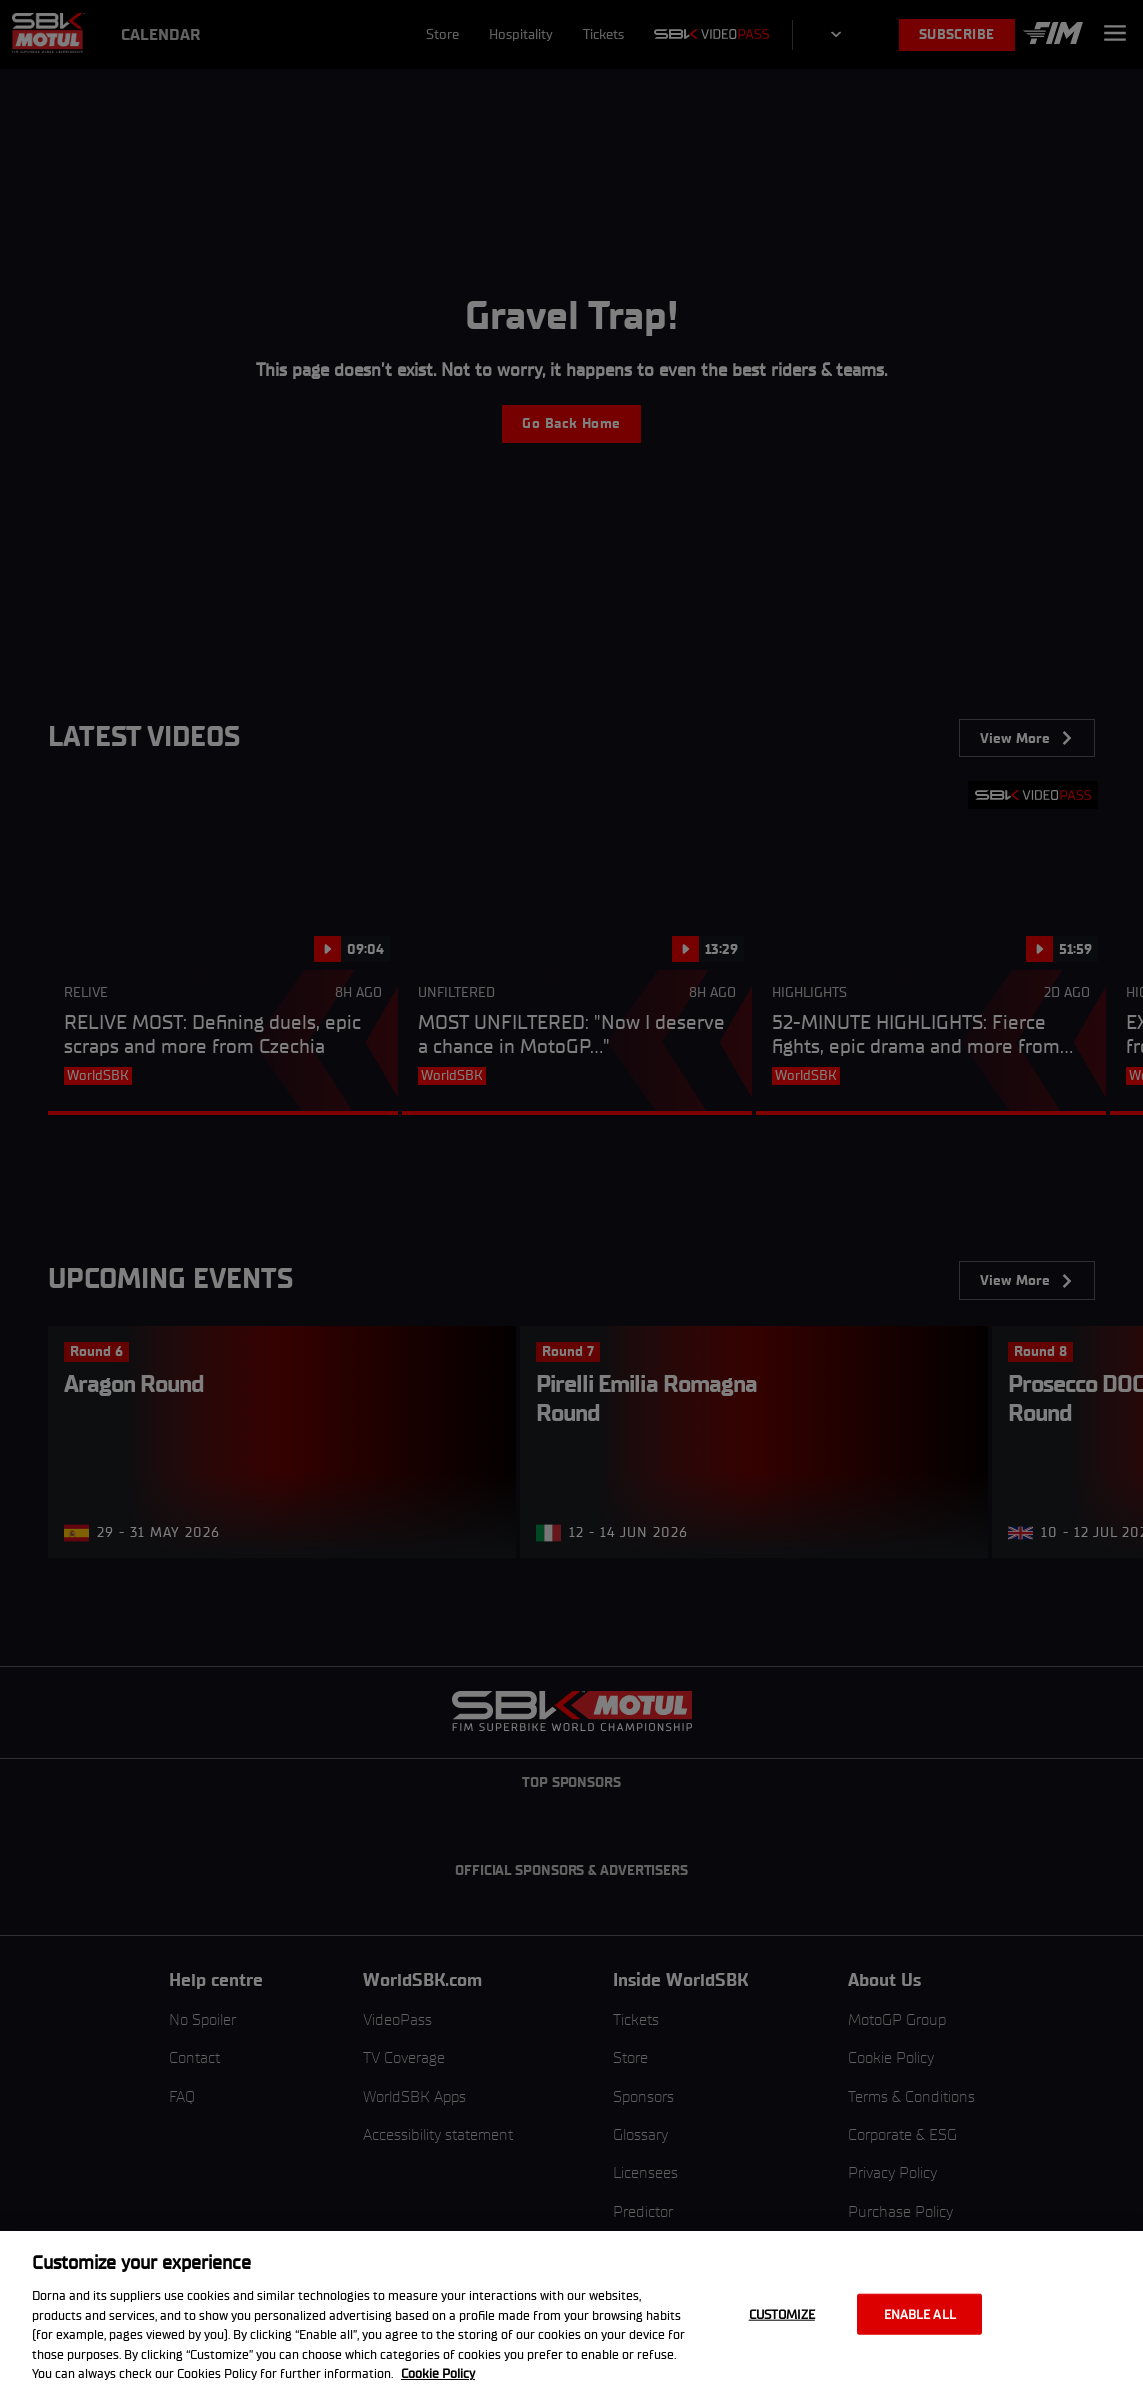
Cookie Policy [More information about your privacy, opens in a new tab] (438, 2373)
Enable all (920, 2313)
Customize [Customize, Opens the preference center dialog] (782, 2313)
